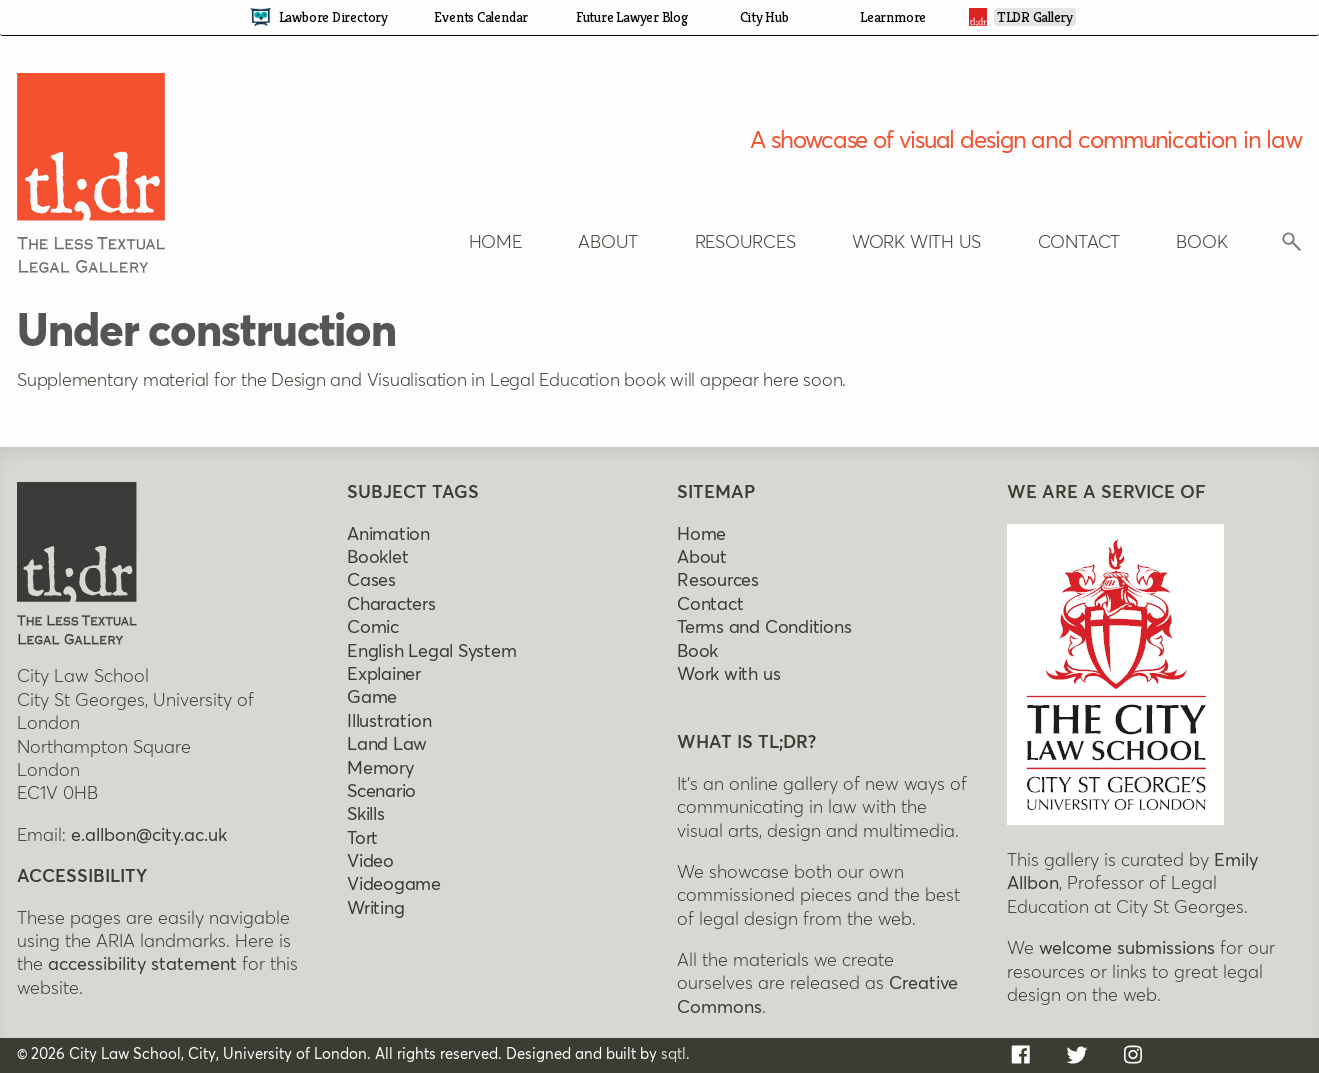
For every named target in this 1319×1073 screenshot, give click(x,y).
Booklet (377, 558)
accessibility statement (142, 965)
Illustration (389, 722)
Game (372, 698)
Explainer (384, 675)
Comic (373, 628)
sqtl (673, 1054)
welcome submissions (1127, 949)
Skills (366, 815)
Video (370, 862)
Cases (371, 581)
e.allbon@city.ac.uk (149, 836)
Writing (375, 909)
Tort (362, 839)
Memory (380, 769)
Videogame (394, 885)
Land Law (387, 745)
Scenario (381, 792)
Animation (388, 535)
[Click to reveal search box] (1292, 247)
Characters (391, 605)
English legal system (432, 652)
